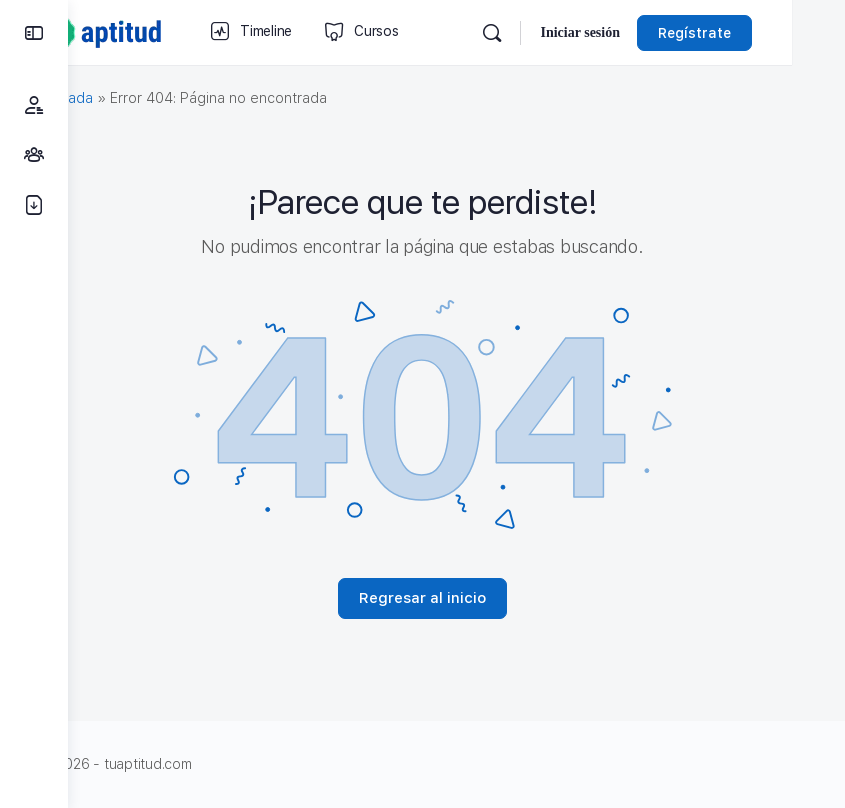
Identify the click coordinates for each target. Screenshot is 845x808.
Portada (134, 98)
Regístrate (747, 33)
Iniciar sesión (633, 32)
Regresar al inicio (456, 598)
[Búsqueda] (545, 33)
